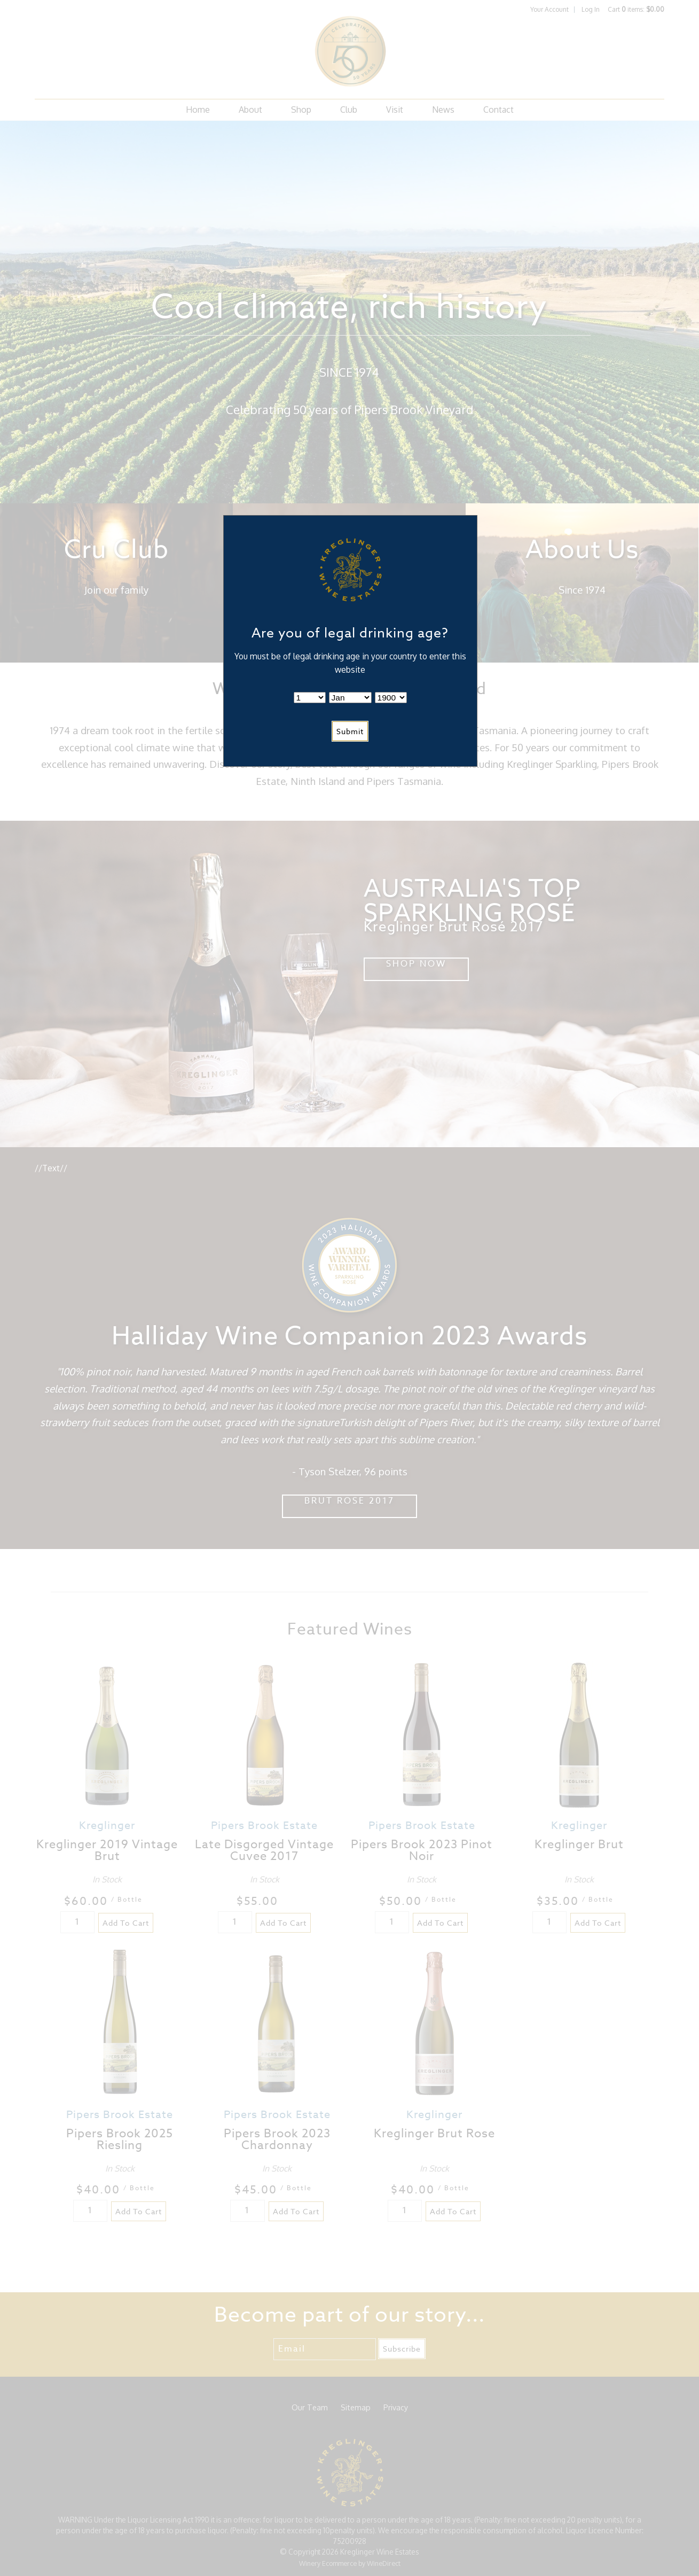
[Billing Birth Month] (350, 697)
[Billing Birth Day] (310, 697)
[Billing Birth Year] (391, 697)
